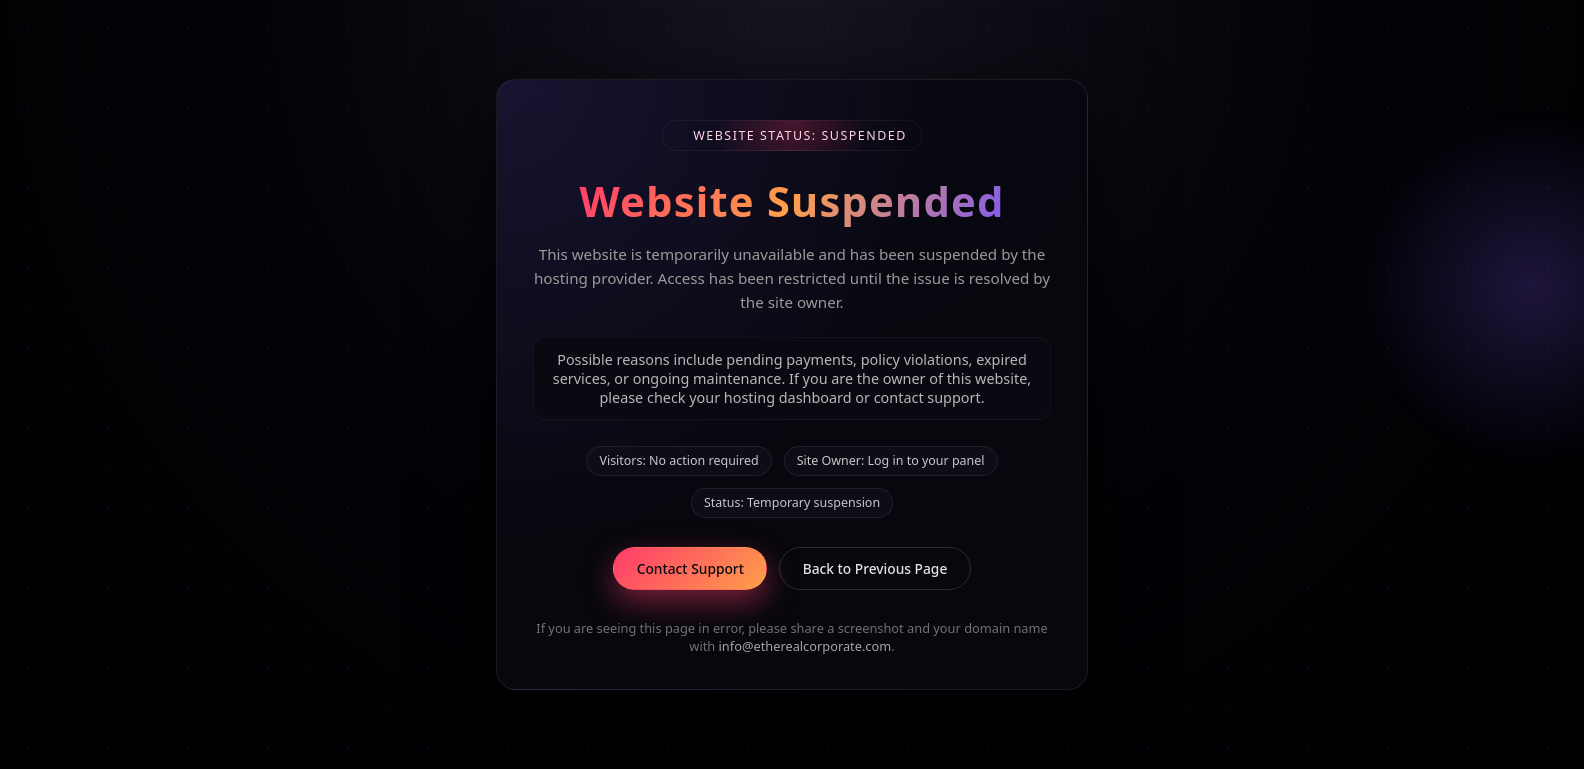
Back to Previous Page (875, 568)
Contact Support (690, 568)
